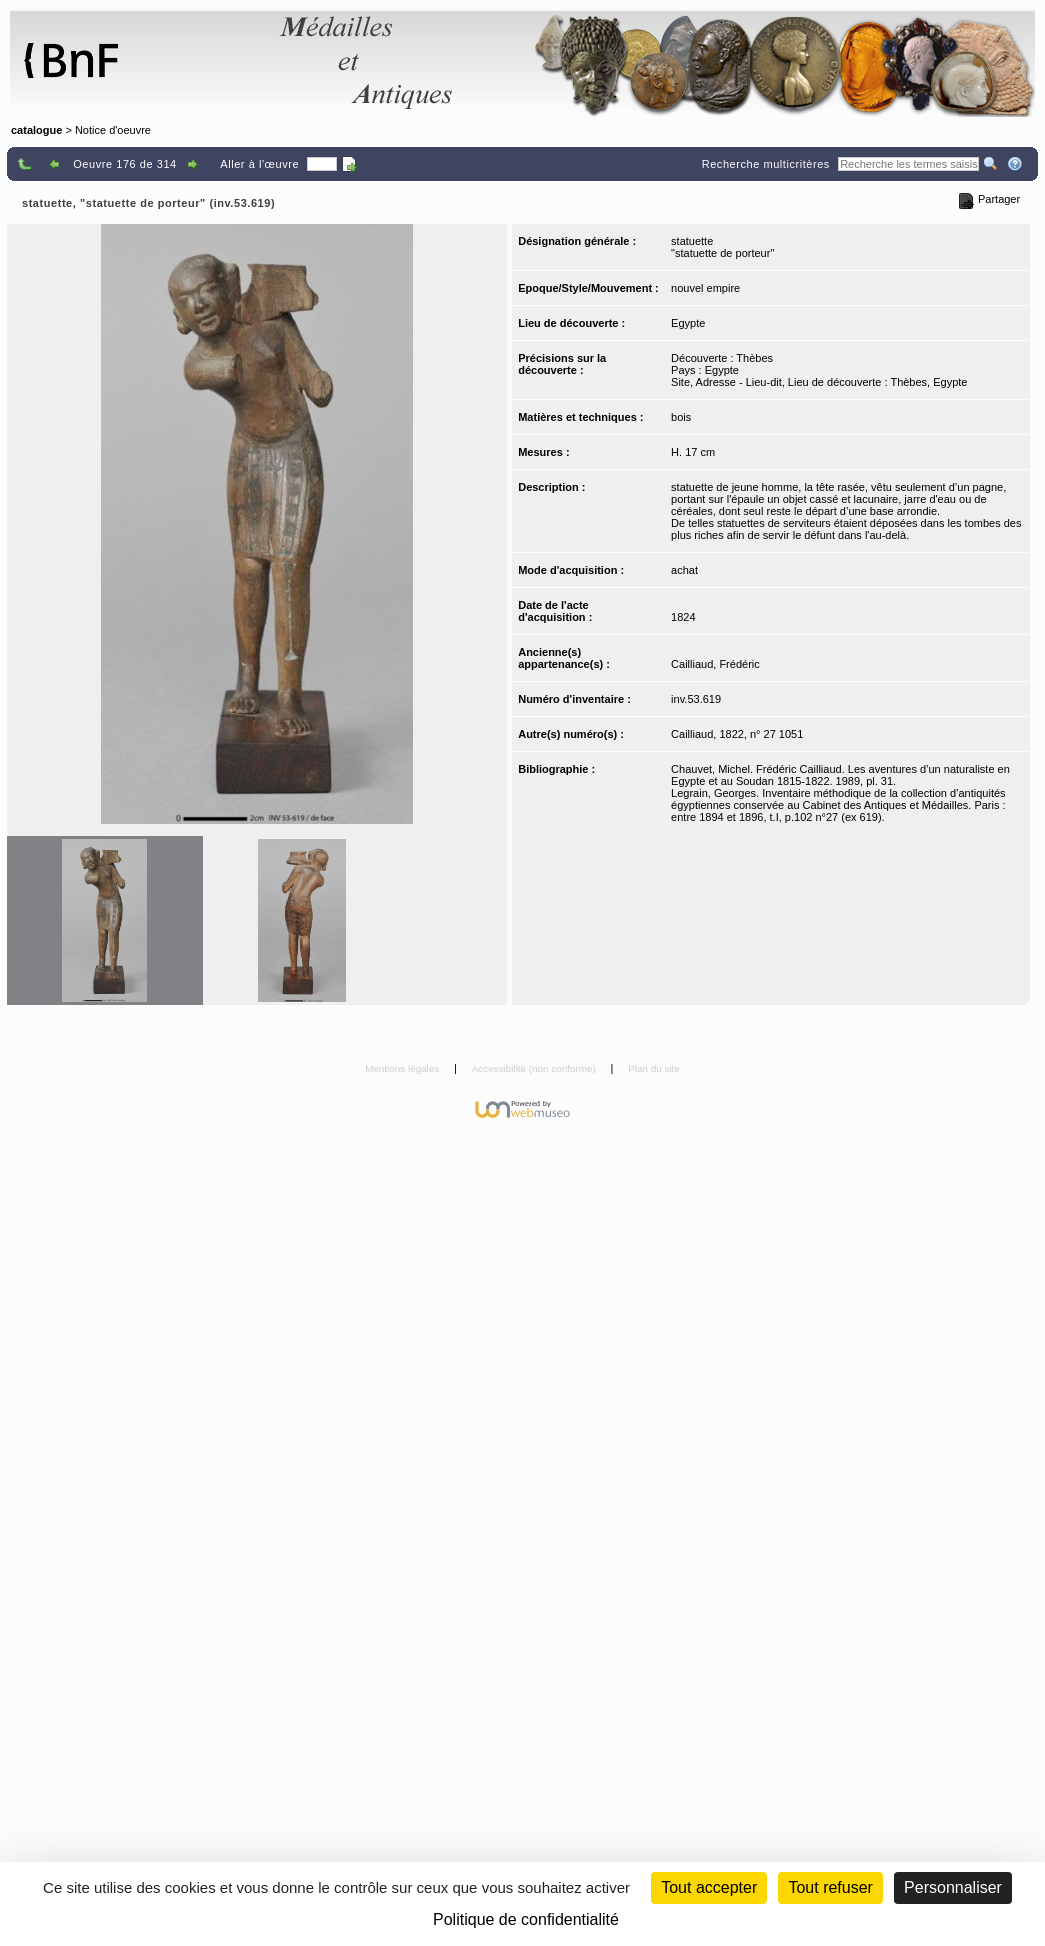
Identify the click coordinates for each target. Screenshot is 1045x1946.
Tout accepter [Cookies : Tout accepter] (709, 1887)
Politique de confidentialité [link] (526, 1919)
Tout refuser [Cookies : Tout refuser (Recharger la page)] (830, 1887)
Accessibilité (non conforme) (535, 1068)
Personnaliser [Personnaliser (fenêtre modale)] (953, 1887)
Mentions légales (403, 1068)
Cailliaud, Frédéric (715, 664)
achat (684, 570)
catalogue (36, 130)
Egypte (688, 323)
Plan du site (654, 1068)
